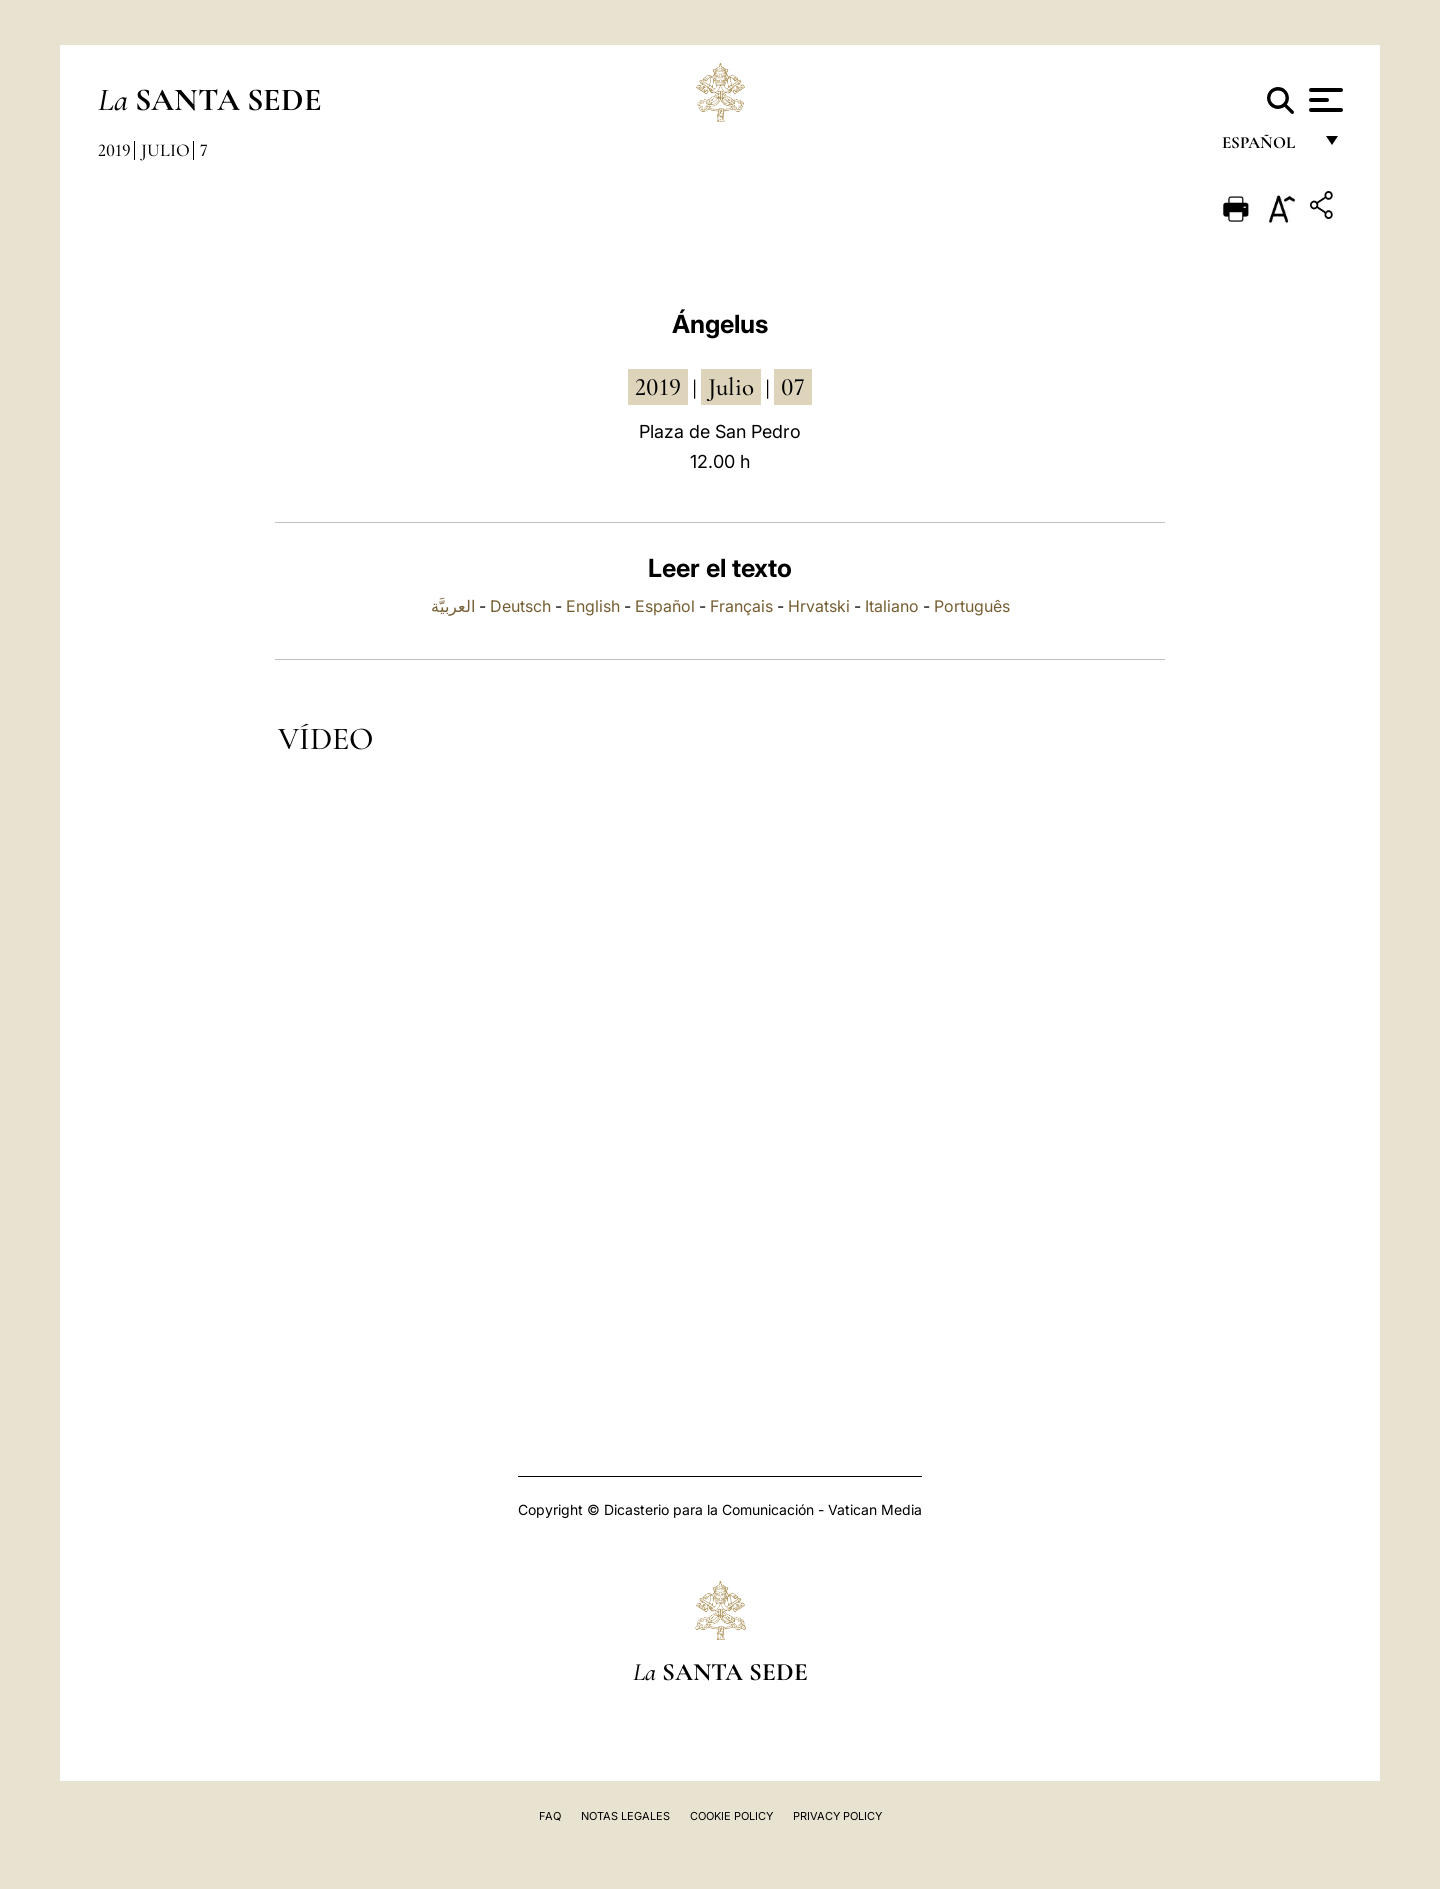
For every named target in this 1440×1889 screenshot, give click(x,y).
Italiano (892, 606)
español (1266, 147)
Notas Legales (625, 1816)
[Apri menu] (1323, 100)
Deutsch (520, 606)
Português (972, 606)
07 (793, 387)
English (593, 606)
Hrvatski (819, 606)
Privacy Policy (837, 1816)
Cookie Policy (731, 1816)
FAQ (550, 1816)
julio (731, 387)
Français (741, 606)
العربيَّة (453, 606)
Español (665, 606)
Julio (165, 150)
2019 (114, 150)
